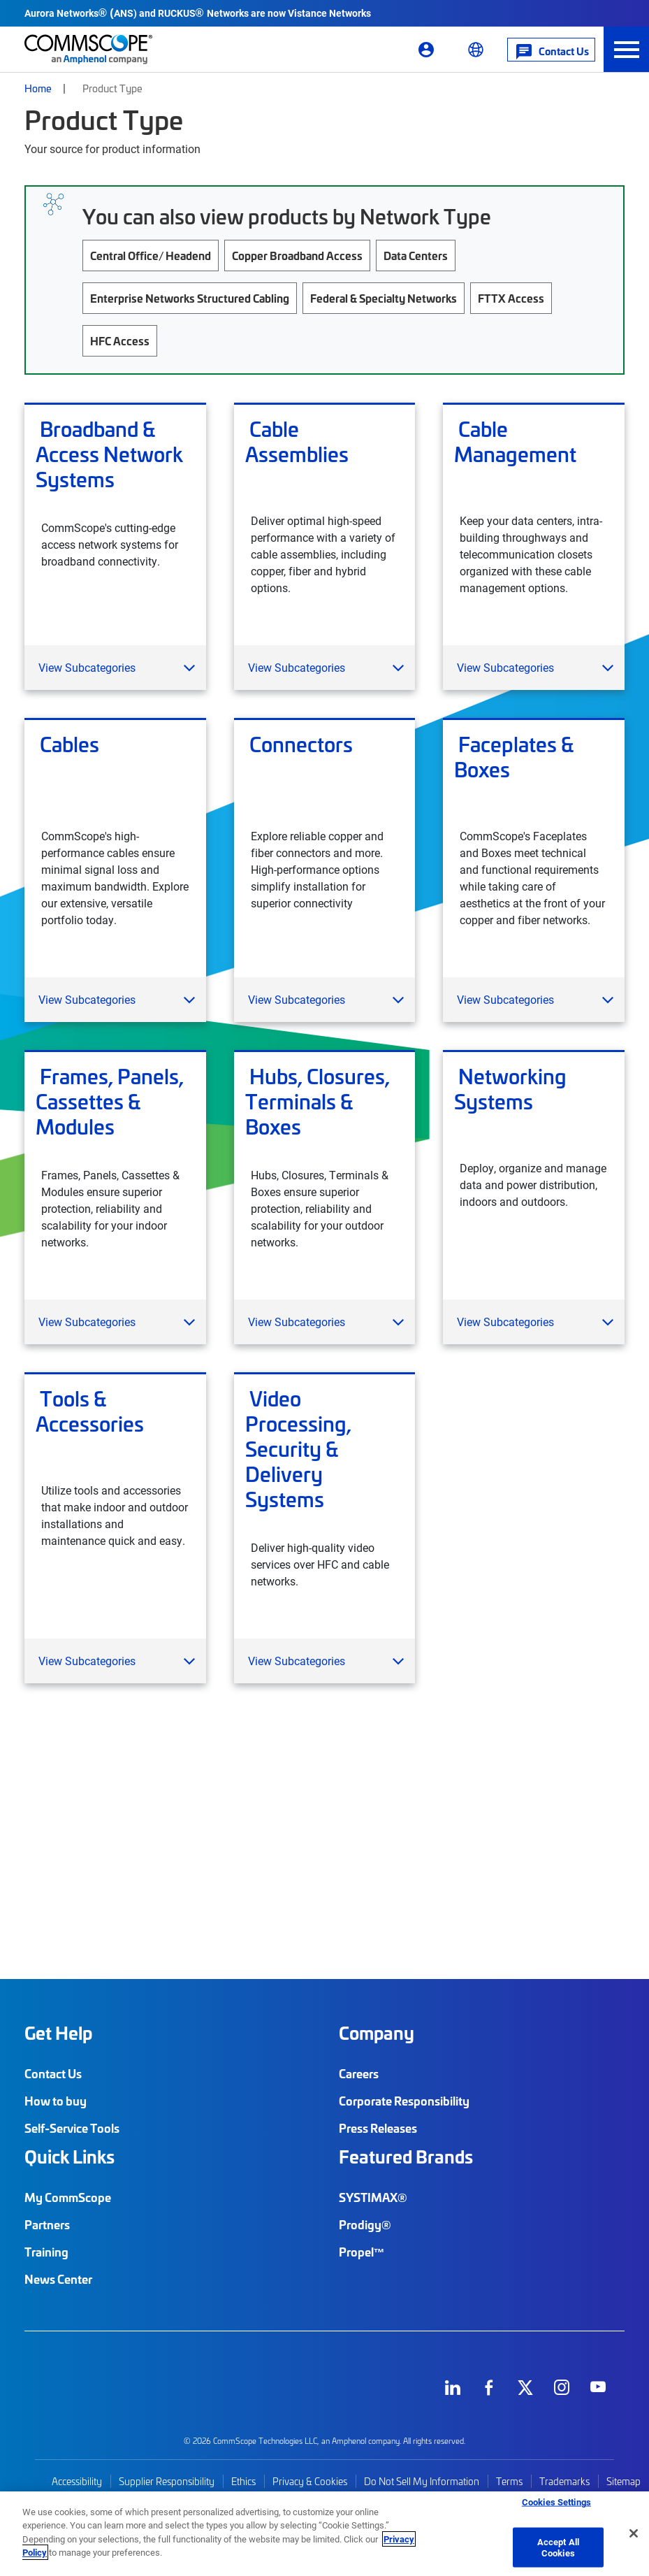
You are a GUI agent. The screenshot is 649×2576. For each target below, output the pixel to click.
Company (376, 2032)
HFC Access (120, 340)
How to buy (55, 2101)
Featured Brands (406, 2156)
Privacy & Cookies (309, 2481)
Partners (47, 2224)
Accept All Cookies (558, 2547)
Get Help (58, 2032)
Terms (509, 2481)
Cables (67, 744)
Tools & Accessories (90, 1411)
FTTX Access (511, 297)
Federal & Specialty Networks (383, 297)
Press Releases (378, 2128)
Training (46, 2252)
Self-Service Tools (71, 2128)
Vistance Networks (329, 13)
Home (38, 88)
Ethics (243, 2481)
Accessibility (77, 2481)
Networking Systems (510, 1089)
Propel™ (362, 2252)
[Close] (633, 2533)
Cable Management (515, 442)
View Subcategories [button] (87, 667)
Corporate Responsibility (404, 2101)
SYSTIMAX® (373, 2197)
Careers (359, 2073)
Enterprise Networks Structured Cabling (189, 297)
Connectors (299, 744)
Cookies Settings (556, 2502)
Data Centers (416, 255)
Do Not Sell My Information (421, 2481)
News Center (58, 2279)
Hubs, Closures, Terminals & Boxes (317, 1101)
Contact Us (53, 2073)
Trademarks (564, 2481)
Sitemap (623, 2481)
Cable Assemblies (297, 442)
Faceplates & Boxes (514, 757)
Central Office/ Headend (150, 255)
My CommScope (67, 2197)
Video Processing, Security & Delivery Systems (298, 1448)
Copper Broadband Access (297, 255)
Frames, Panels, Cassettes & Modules (110, 1101)
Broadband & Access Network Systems (109, 453)
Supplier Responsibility (166, 2481)
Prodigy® (365, 2224)
